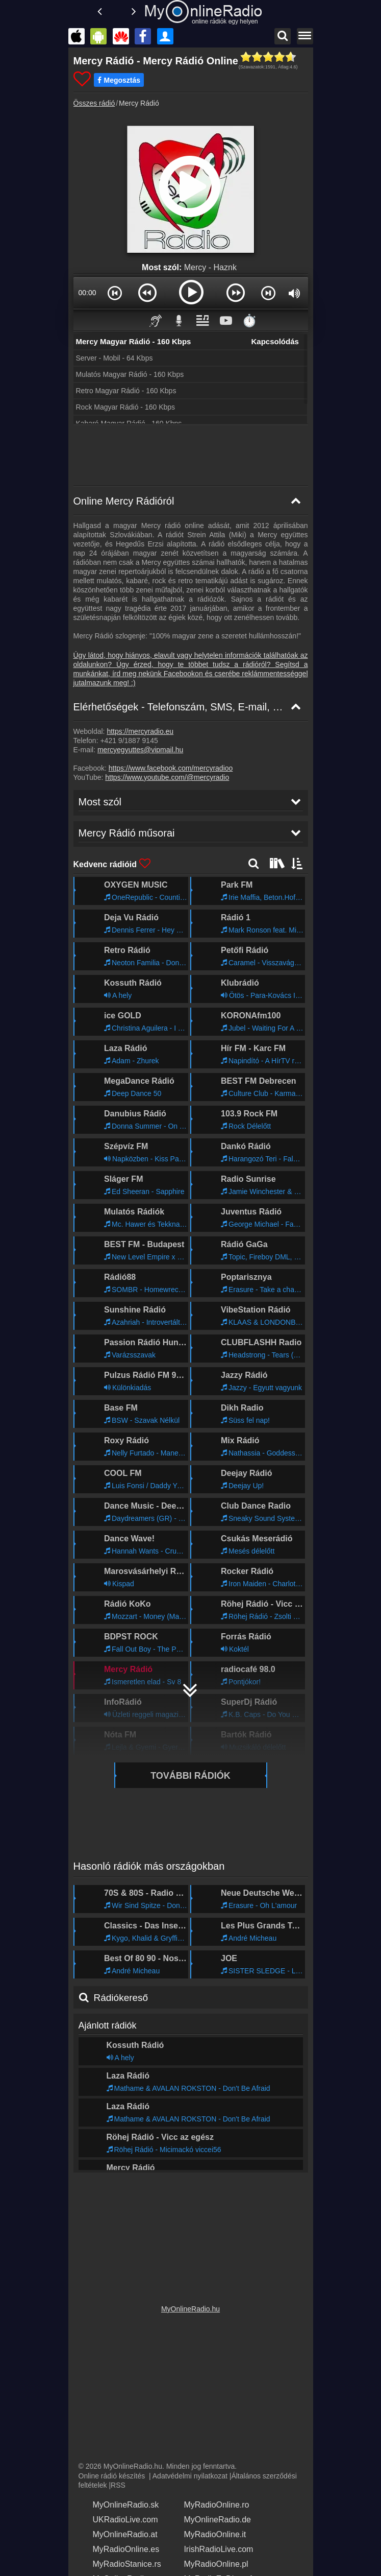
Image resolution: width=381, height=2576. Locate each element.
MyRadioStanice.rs (120, 2560)
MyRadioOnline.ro (209, 2501)
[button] (115, 292)
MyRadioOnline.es (119, 2545)
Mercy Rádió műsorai (122, 2155)
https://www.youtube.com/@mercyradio (167, 777)
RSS (118, 2481)
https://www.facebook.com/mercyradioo (171, 768)
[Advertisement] (190, 455)
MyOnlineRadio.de (210, 2515)
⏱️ (249, 320)
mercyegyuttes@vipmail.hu (140, 750)
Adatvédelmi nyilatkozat (190, 2472)
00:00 (87, 293)
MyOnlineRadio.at (118, 2530)
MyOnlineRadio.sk (119, 2501)
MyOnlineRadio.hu (190, 2305)
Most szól (98, 2124)
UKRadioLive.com (118, 2515)
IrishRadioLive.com (211, 2545)
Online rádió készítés (112, 2472)
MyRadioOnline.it (207, 2530)
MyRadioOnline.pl (208, 2560)
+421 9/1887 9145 (129, 740)
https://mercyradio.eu (140, 731)
